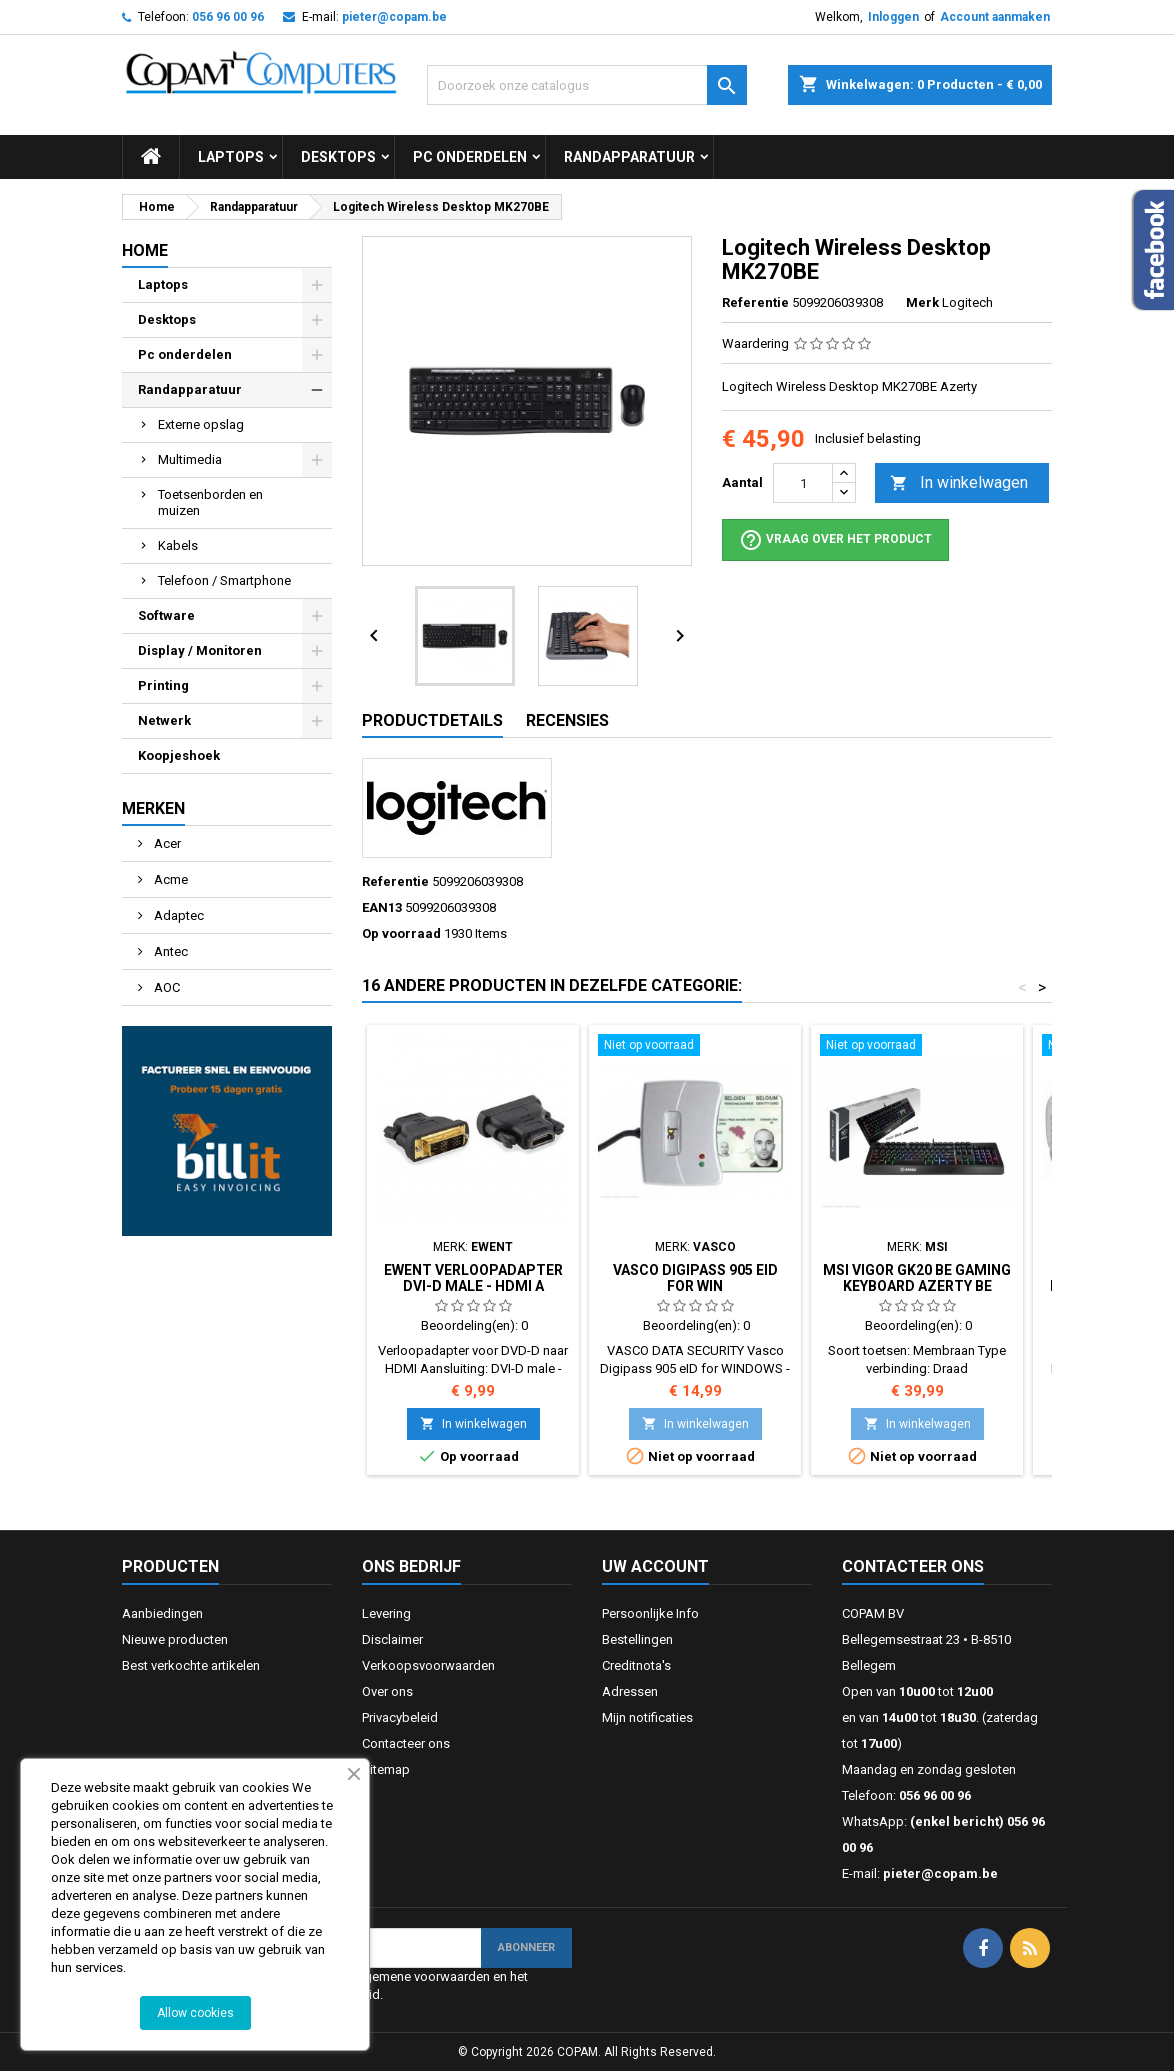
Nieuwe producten (175, 1639)
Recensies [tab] (567, 720)
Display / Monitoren (200, 650)
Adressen (630, 1691)
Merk (922, 302)
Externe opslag (201, 424)
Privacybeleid (400, 1717)
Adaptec (177, 915)
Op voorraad (401, 933)
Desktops (338, 157)
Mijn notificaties (647, 1717)
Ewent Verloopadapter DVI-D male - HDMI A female (473, 1286)
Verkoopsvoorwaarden (428, 1665)
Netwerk (164, 720)
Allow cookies (195, 2013)
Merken (153, 808)
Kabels (178, 545)
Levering (386, 1613)
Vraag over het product (835, 540)
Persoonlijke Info (650, 1613)
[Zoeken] (587, 85)
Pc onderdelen (470, 157)
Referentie (755, 302)
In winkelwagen (959, 483)
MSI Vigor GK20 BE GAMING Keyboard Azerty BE (917, 1278)
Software (166, 615)
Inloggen (893, 17)
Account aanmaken (995, 17)
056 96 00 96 (228, 17)
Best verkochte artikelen (191, 1665)
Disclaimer (392, 1639)
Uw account (655, 1566)
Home (145, 250)
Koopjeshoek (179, 755)
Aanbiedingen (162, 1613)
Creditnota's (636, 1665)
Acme (169, 879)
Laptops (231, 157)
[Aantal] (803, 483)
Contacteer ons (406, 1743)
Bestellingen (637, 1639)
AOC (165, 987)
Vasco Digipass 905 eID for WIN (695, 1278)
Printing (163, 685)
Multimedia (190, 459)
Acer (166, 843)
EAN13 (382, 907)
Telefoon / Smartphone (224, 580)
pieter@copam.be (394, 17)
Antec (169, 951)
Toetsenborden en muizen (210, 502)
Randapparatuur (629, 157)
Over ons (387, 1691)
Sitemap (386, 1769)
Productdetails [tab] (432, 720)
